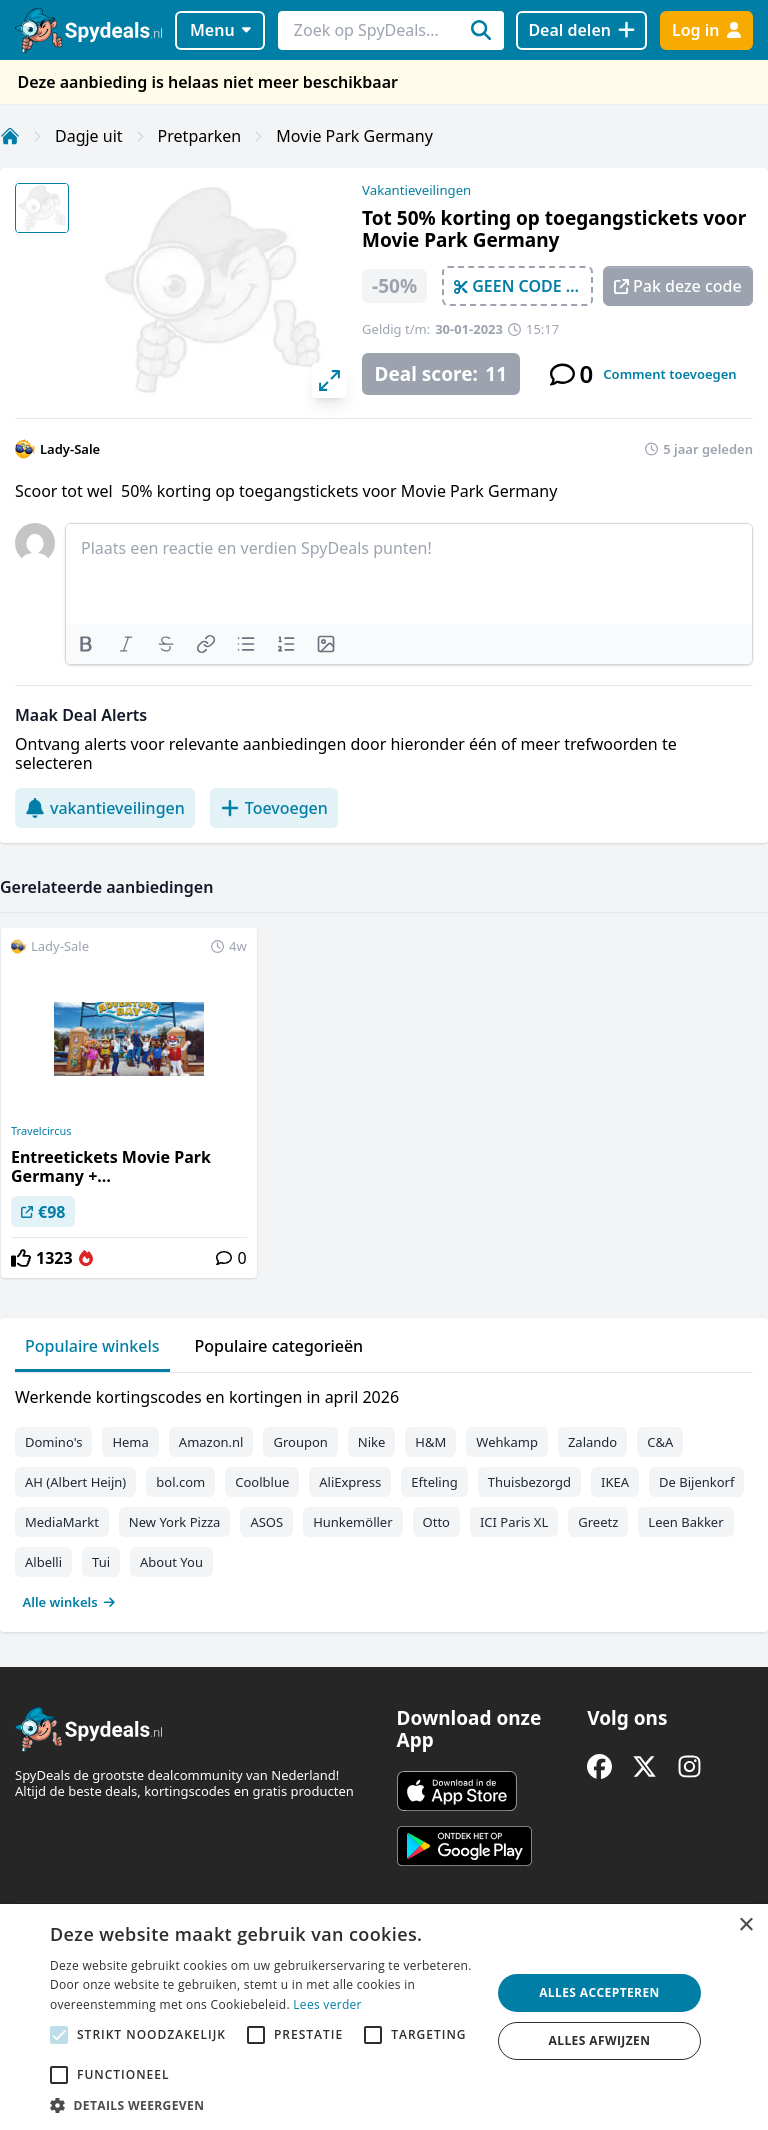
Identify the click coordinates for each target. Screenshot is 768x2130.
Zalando (592, 1442)
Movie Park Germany (354, 136)
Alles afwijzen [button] (600, 2040)
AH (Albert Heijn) (75, 1482)
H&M (430, 1442)
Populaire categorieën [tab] (279, 1346)
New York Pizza (175, 1522)
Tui (101, 1562)
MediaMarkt (62, 1522)
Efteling (434, 1482)
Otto (436, 1522)
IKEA (615, 1482)
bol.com (180, 1482)
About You (171, 1562)
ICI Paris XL (514, 1522)
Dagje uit (89, 136)
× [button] (745, 1925)
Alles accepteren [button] (599, 1992)
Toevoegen (274, 808)
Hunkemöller (352, 1522)
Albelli (43, 1562)
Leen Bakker (685, 1522)
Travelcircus (41, 1131)
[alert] (384, 2017)
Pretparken (200, 136)
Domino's (53, 1442)
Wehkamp (507, 1442)
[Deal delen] (581, 30)
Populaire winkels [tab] (92, 1346)
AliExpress (350, 1482)
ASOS (266, 1522)
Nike (372, 1442)
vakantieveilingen (105, 808)
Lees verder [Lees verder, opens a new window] (327, 2004)
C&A (660, 1442)
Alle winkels (69, 1602)
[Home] (10, 136)
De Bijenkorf (696, 1482)
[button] (264, 2105)
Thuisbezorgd (529, 1482)
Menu (220, 30)
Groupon (300, 1442)
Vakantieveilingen (416, 190)
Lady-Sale (70, 449)
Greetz (598, 1522)
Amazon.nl (211, 1442)
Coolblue (262, 1482)
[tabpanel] (384, 1495)
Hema (130, 1442)
